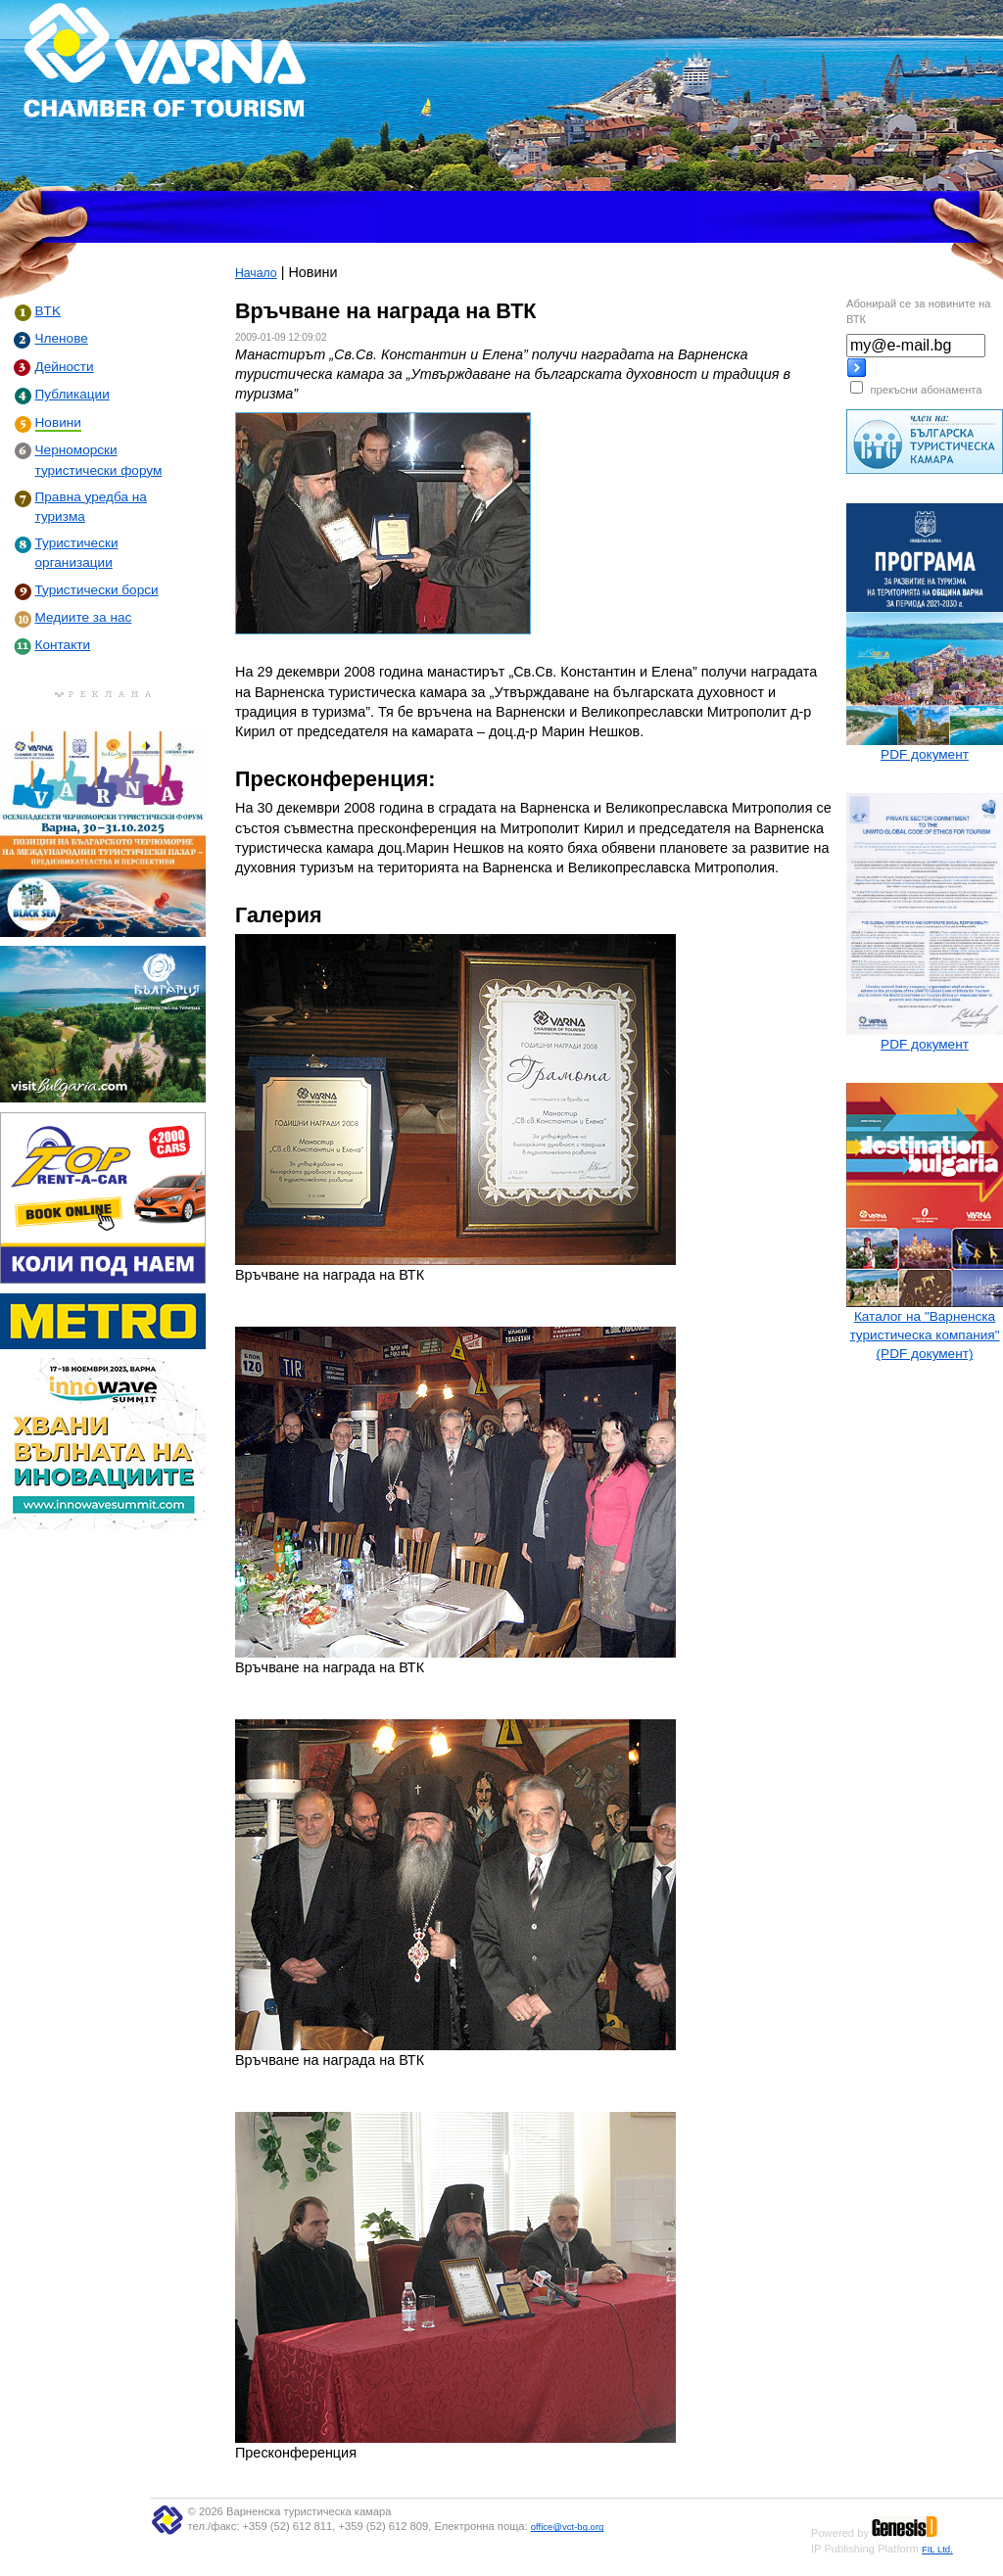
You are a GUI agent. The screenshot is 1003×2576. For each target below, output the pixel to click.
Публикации (72, 394)
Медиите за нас (83, 617)
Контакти (63, 644)
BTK (48, 311)
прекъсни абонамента (925, 390)
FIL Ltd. (937, 2549)
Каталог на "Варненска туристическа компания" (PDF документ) (924, 1335)
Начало (256, 273)
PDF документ (925, 754)
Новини (58, 422)
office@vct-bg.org (567, 2526)
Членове (61, 338)
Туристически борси (97, 590)
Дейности (64, 366)
